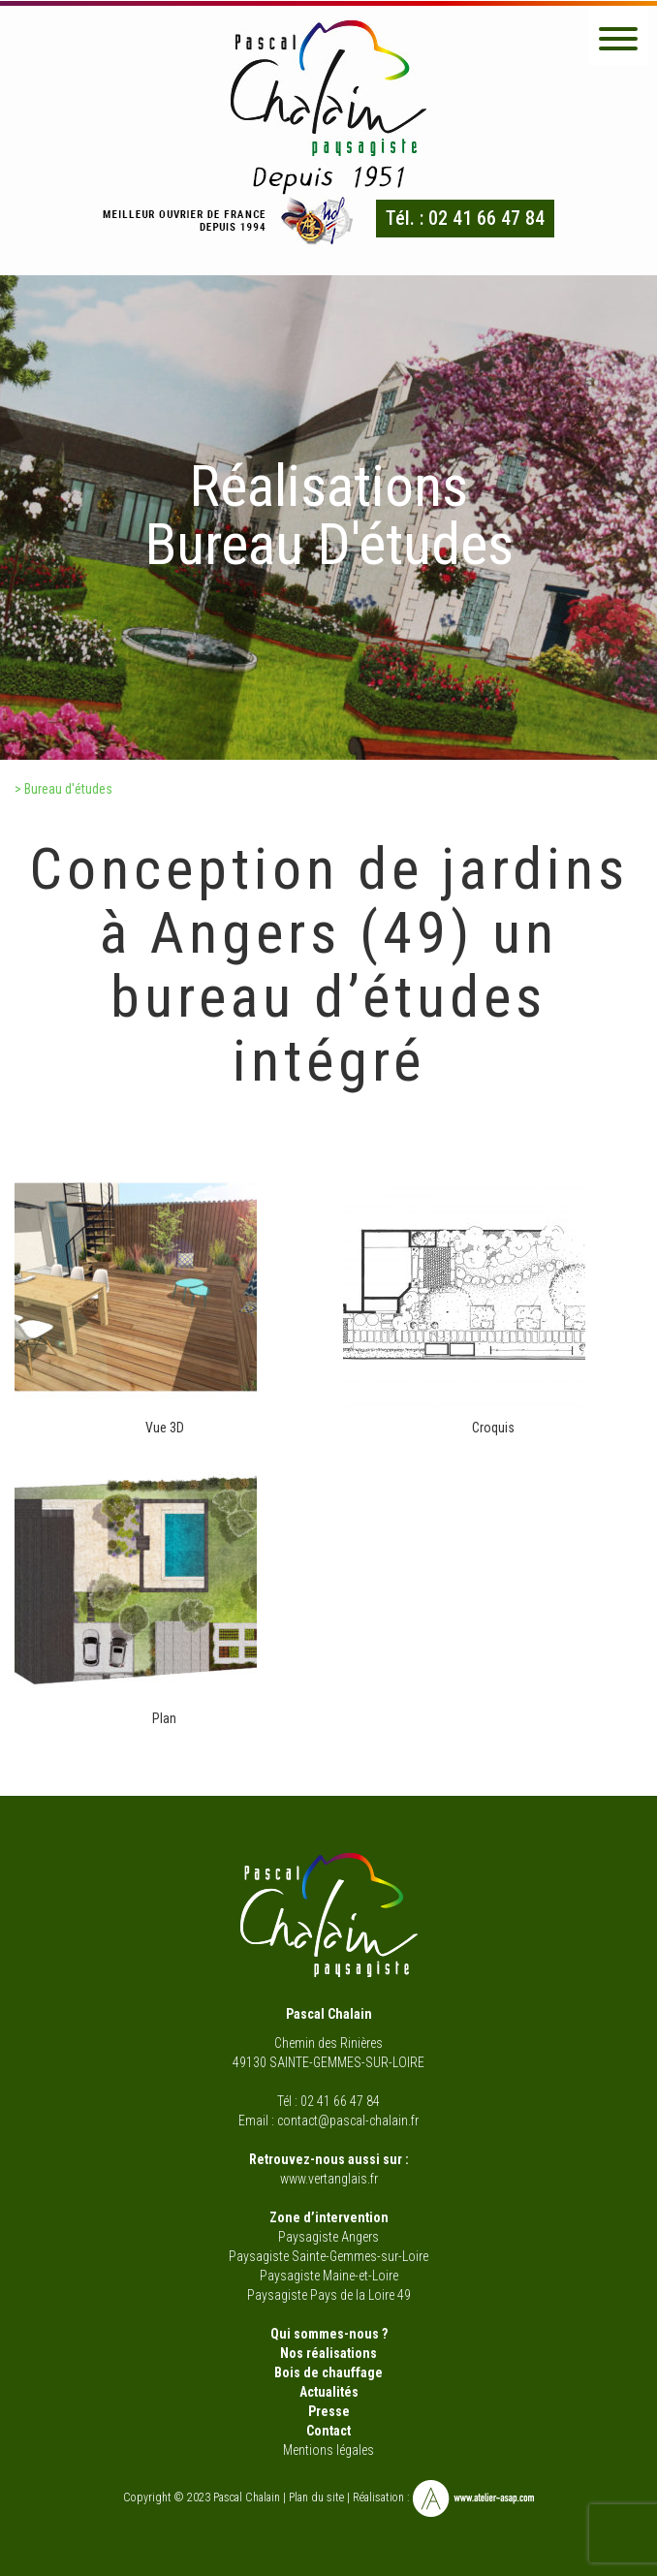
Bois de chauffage (328, 2372)
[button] (618, 36)
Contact (328, 2430)
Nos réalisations (328, 2353)
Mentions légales (328, 2450)
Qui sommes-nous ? (329, 2333)
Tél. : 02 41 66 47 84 (465, 218)
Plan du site (316, 2497)
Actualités (329, 2392)
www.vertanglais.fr (329, 2178)
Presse (329, 2411)
